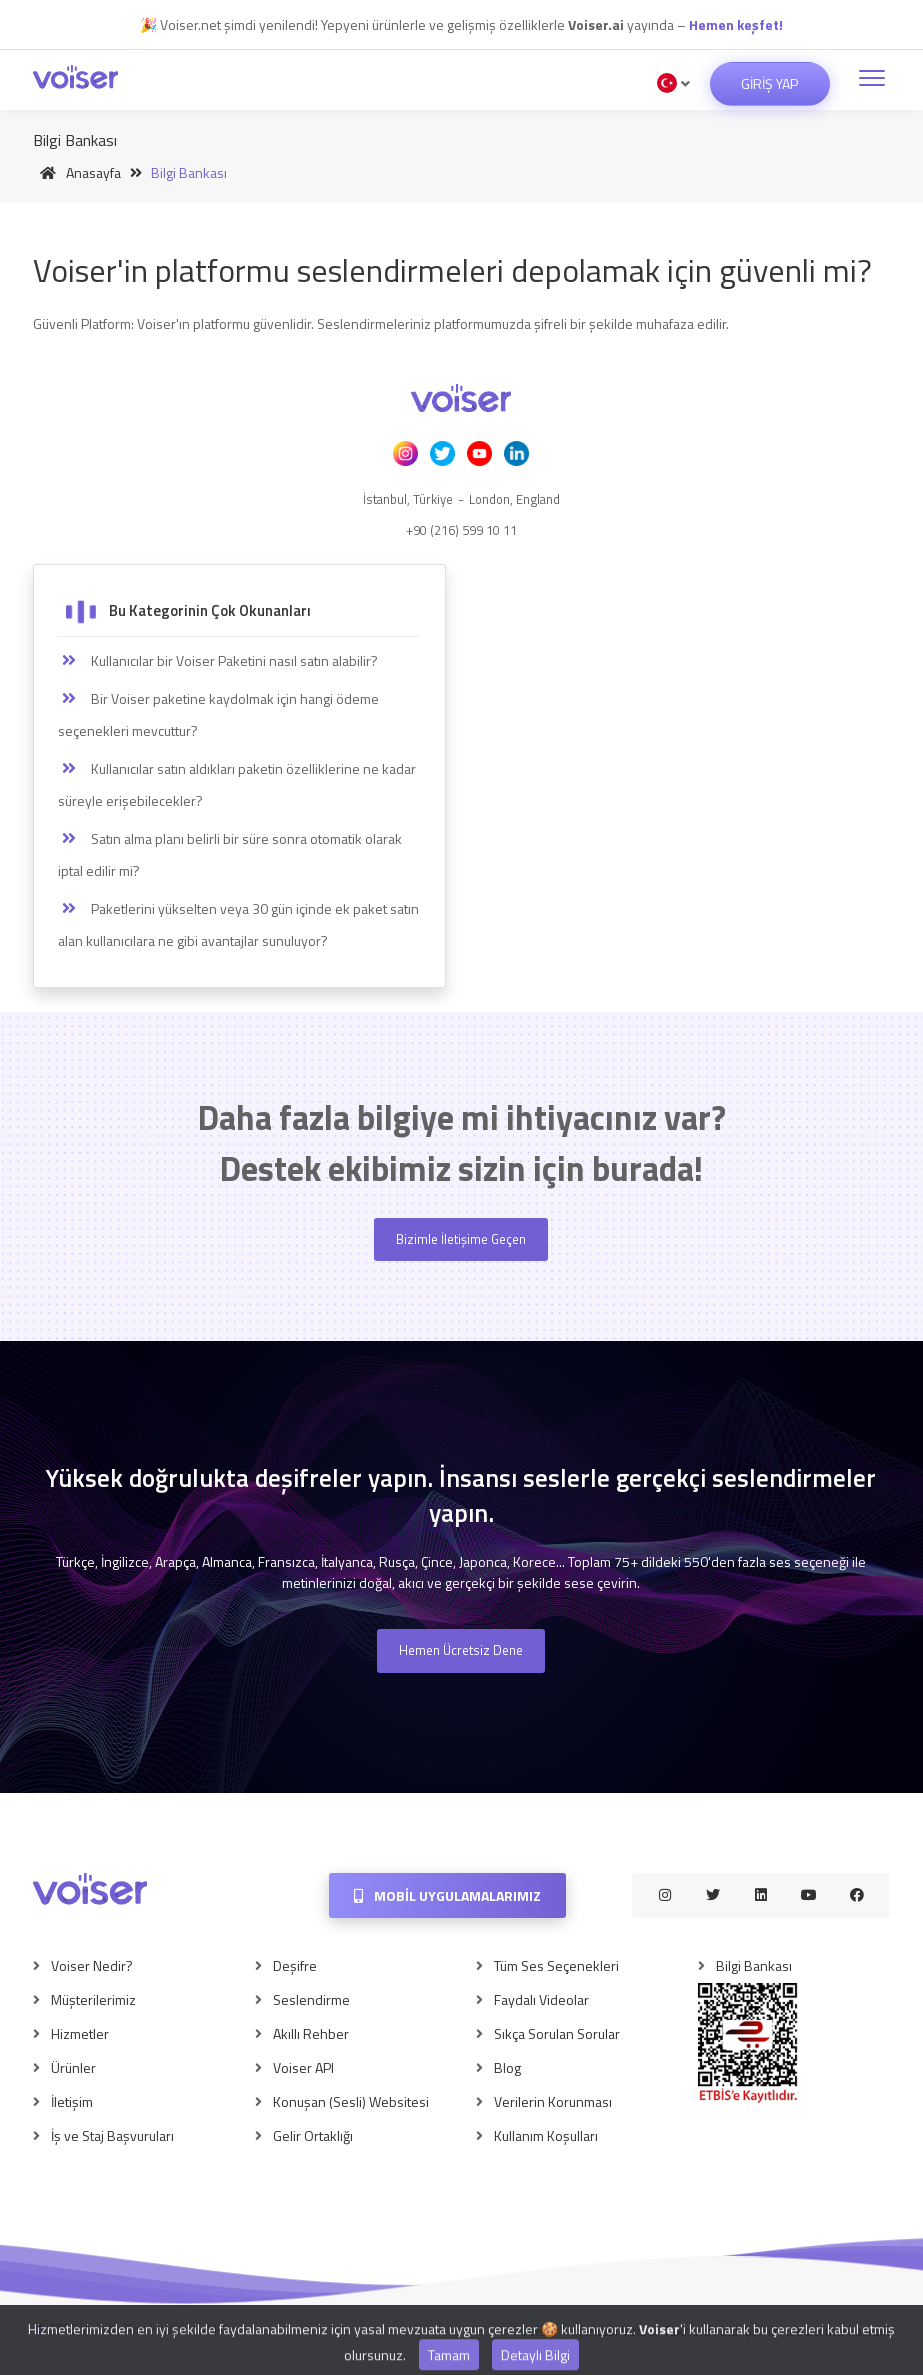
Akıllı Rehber (311, 2033)
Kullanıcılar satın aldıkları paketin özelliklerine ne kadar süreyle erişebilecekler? (237, 784)
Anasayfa (77, 172)
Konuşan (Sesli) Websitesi (351, 2101)
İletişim (72, 2101)
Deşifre (295, 1965)
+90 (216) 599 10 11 (461, 530)
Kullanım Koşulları (546, 2135)
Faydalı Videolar (541, 1999)
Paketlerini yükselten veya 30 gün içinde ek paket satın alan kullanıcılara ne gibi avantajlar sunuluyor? (238, 924)
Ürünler (73, 2067)
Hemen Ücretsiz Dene (461, 1650)
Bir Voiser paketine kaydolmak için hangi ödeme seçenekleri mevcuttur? (218, 714)
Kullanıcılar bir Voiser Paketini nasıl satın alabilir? (218, 661)
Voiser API (303, 2067)
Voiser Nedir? (92, 1965)
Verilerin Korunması (553, 2101)
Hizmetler (80, 2033)
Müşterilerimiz (93, 1999)
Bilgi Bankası (754, 1965)
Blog (507, 2067)
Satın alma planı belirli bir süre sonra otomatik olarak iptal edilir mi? (230, 854)
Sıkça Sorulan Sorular (557, 2033)
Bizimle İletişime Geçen (461, 1239)
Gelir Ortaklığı (313, 2135)
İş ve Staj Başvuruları (112, 2135)
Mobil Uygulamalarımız (447, 1895)
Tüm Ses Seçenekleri (556, 1965)
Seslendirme (311, 1999)
